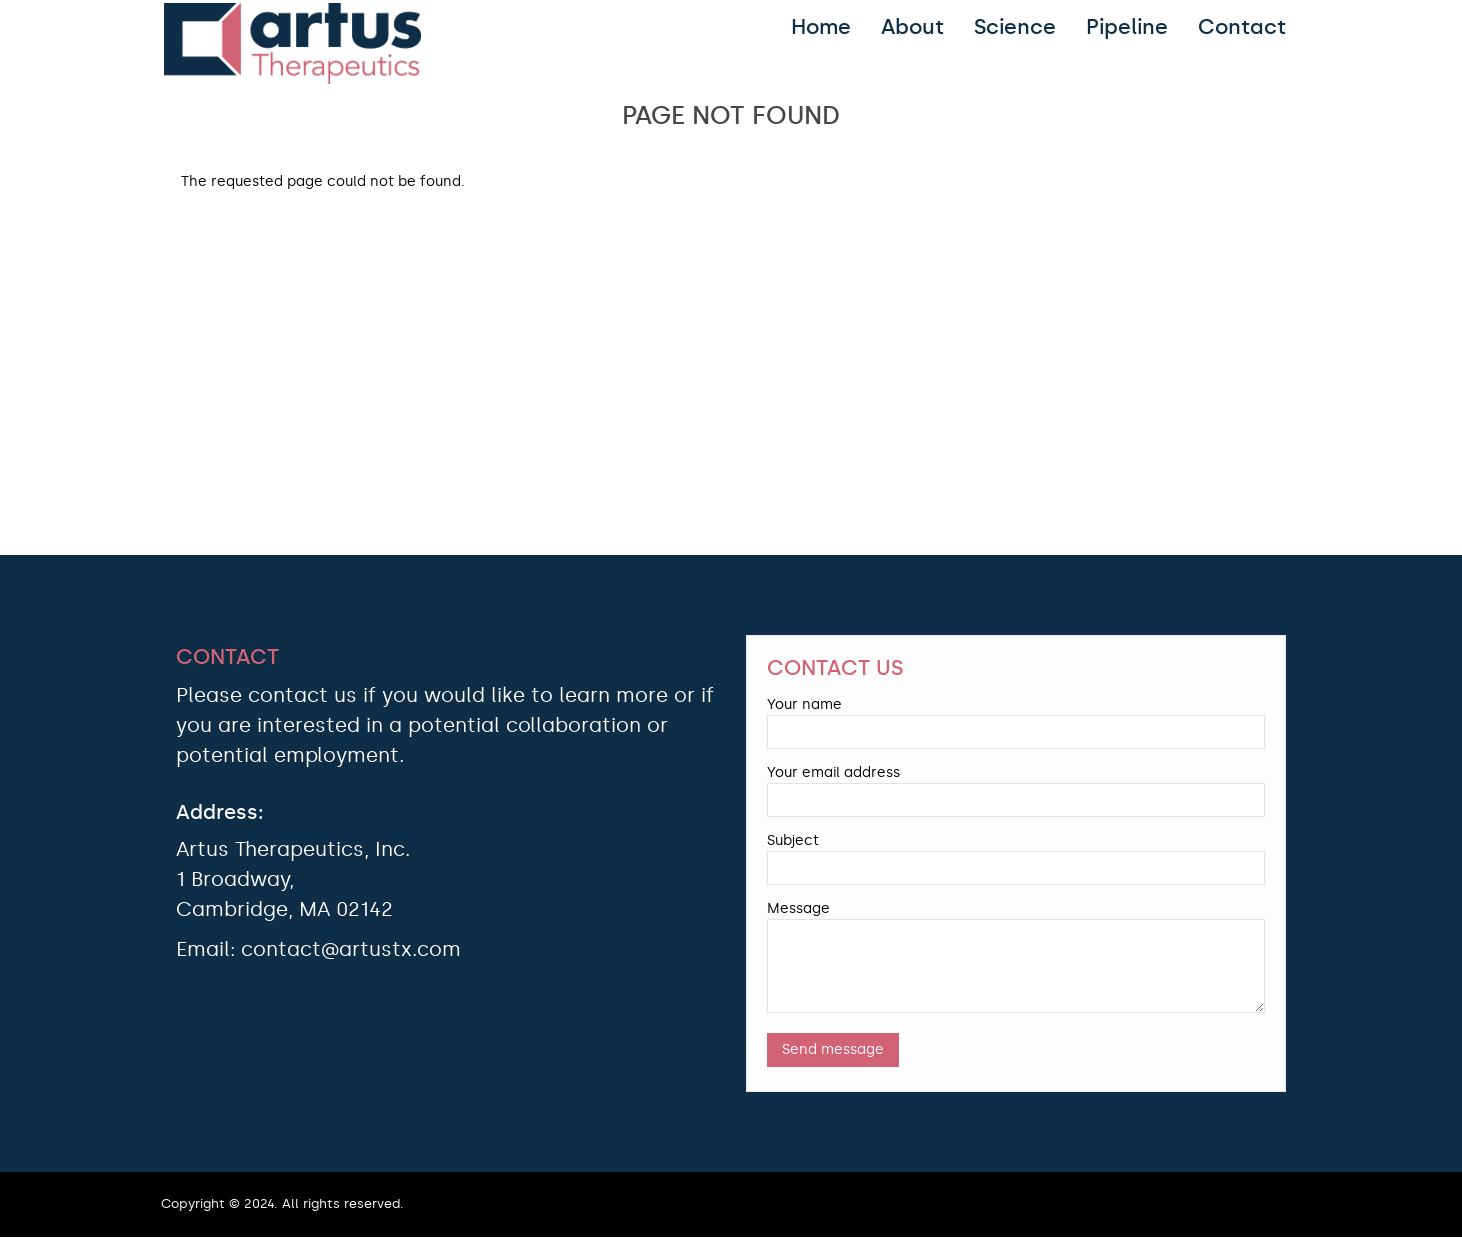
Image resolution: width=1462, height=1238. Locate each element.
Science (1015, 27)
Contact (1242, 27)
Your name (804, 704)
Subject (793, 840)
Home (821, 27)
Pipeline (1127, 27)
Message (798, 908)
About (912, 27)
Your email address (833, 772)
